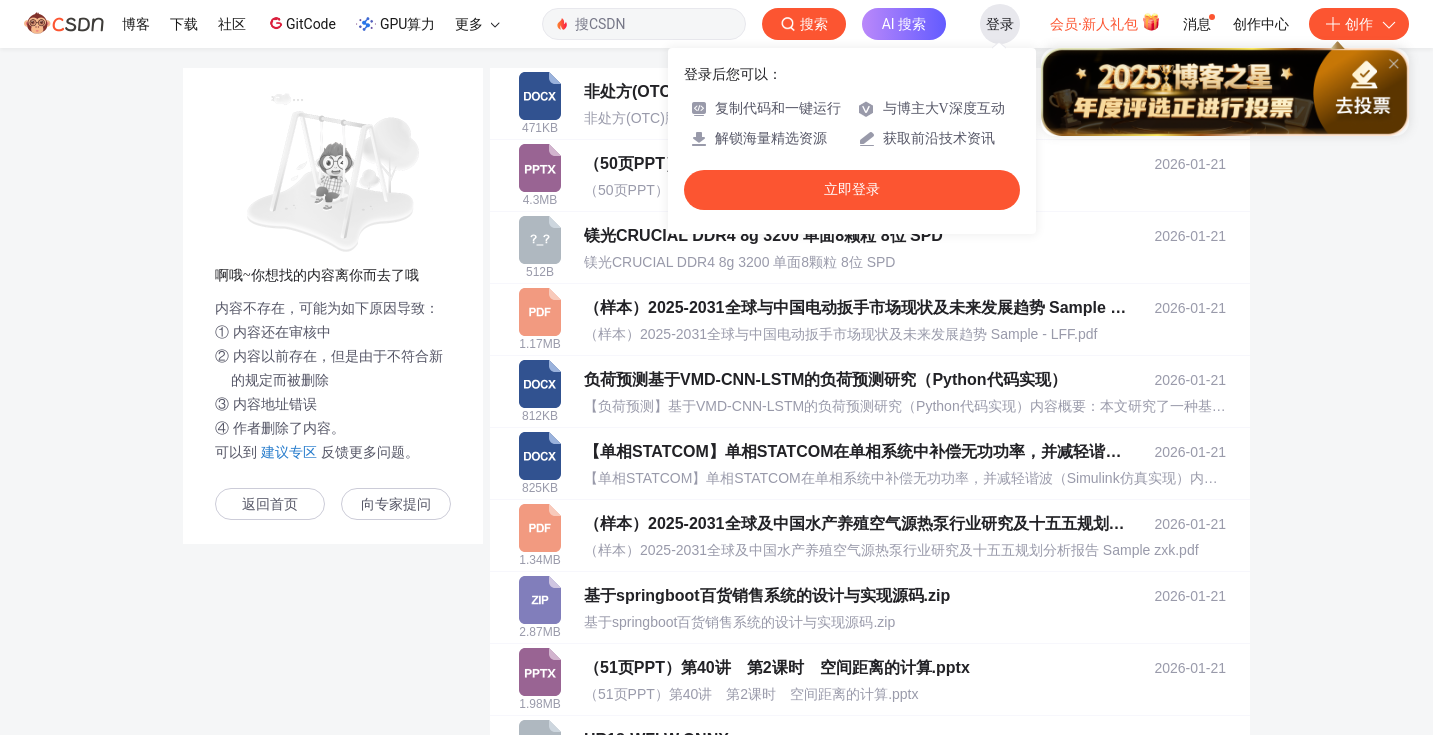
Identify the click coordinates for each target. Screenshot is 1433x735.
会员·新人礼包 (1105, 22)
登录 (1000, 24)
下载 (184, 24)
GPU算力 (395, 24)
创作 (1359, 24)
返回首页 (270, 504)
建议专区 (289, 452)
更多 (477, 24)
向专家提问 (396, 504)
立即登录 (852, 189)
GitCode (301, 23)
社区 (232, 24)
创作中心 (1261, 24)
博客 (136, 24)
